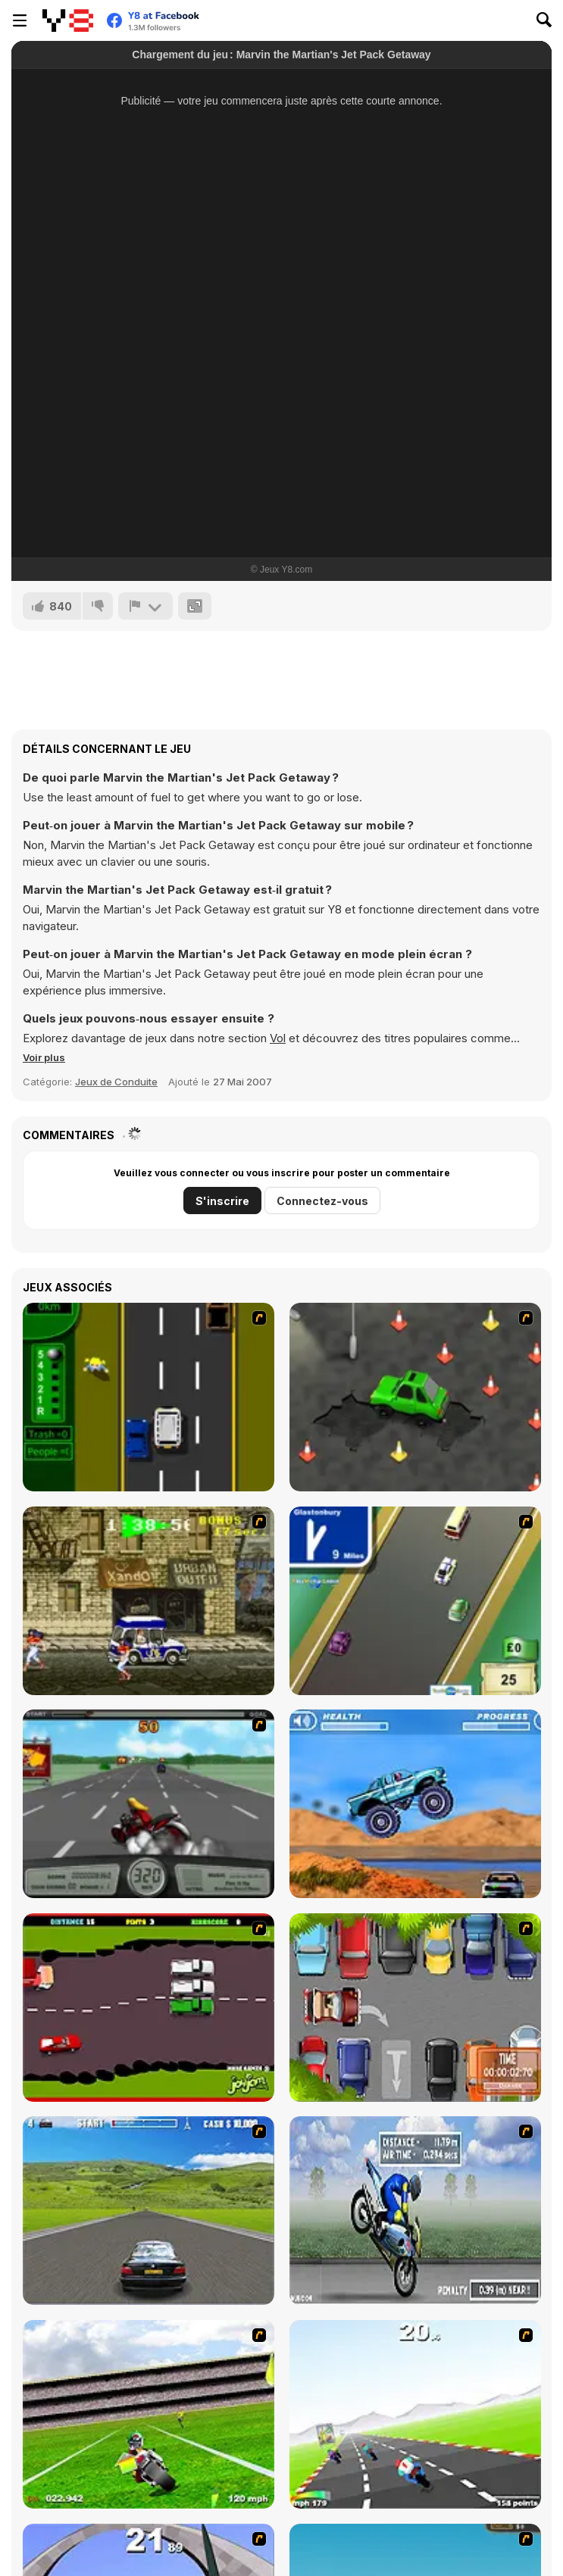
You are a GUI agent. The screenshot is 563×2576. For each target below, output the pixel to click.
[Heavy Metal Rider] (148, 1804)
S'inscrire (222, 1200)
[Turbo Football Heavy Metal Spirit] (148, 2414)
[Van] (415, 1601)
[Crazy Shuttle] (148, 1601)
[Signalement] (145, 606)
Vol (278, 1038)
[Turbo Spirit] (415, 2414)
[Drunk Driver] (148, 2007)
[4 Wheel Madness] (415, 1804)
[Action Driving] (148, 2210)
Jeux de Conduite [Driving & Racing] (116, 1082)
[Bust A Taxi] (148, 1397)
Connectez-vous (322, 1200)
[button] (44, 1057)
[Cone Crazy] (415, 1397)
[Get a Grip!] (415, 2210)
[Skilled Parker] (415, 2007)
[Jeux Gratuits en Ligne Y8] (67, 20)
